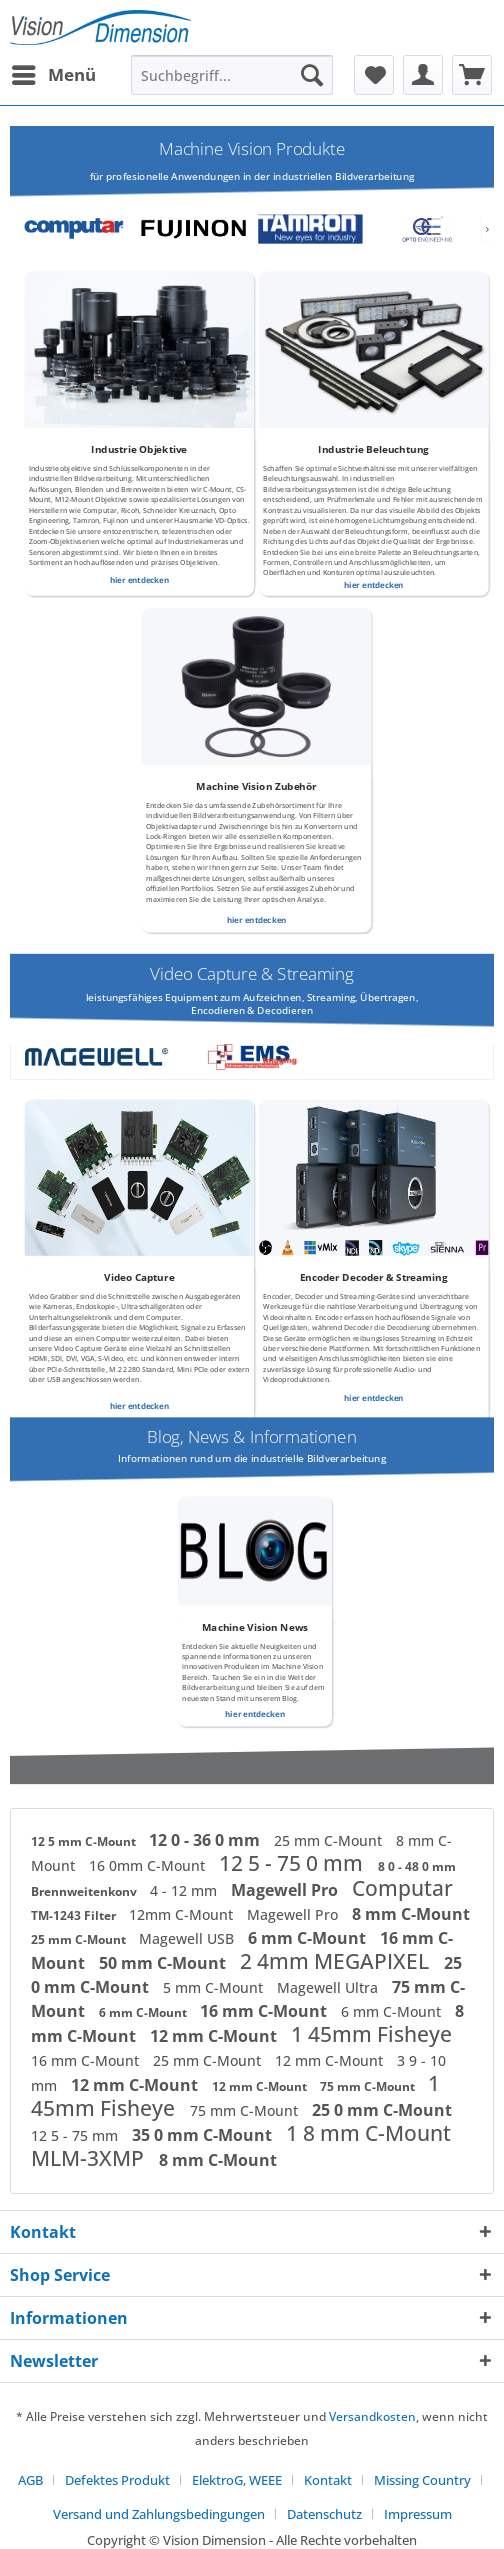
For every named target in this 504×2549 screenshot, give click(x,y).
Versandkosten (372, 2416)
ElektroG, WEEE (237, 2480)
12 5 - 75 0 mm (293, 1863)
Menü (54, 72)
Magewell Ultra (329, 1987)
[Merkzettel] (374, 75)
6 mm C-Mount (309, 1938)
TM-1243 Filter (75, 1915)
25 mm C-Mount (330, 1840)
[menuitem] (53, 75)
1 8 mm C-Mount (368, 2133)
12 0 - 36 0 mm (206, 1840)
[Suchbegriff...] (232, 75)
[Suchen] (312, 75)
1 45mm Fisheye (371, 2034)
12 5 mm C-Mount (85, 1841)
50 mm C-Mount (164, 1963)
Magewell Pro (286, 1890)
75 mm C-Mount (369, 2086)
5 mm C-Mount (215, 1987)
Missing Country (422, 2480)
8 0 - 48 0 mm (417, 1866)
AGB (30, 2480)
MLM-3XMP (90, 2158)
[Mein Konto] (423, 75)
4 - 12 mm (185, 1890)
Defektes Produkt (117, 2480)
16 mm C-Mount (265, 2011)
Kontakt (328, 2480)
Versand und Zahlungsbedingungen (159, 2514)
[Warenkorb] (472, 75)
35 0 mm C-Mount (204, 2135)
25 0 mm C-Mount (382, 2110)
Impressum (418, 2514)
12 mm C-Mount (215, 2036)
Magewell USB (188, 1938)
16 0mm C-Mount (149, 1865)
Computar (402, 1888)
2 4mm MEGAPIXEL (337, 1961)
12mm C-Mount (183, 1914)
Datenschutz (324, 2514)
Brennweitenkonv (85, 1891)
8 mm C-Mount (411, 1914)
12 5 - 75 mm (76, 2135)
